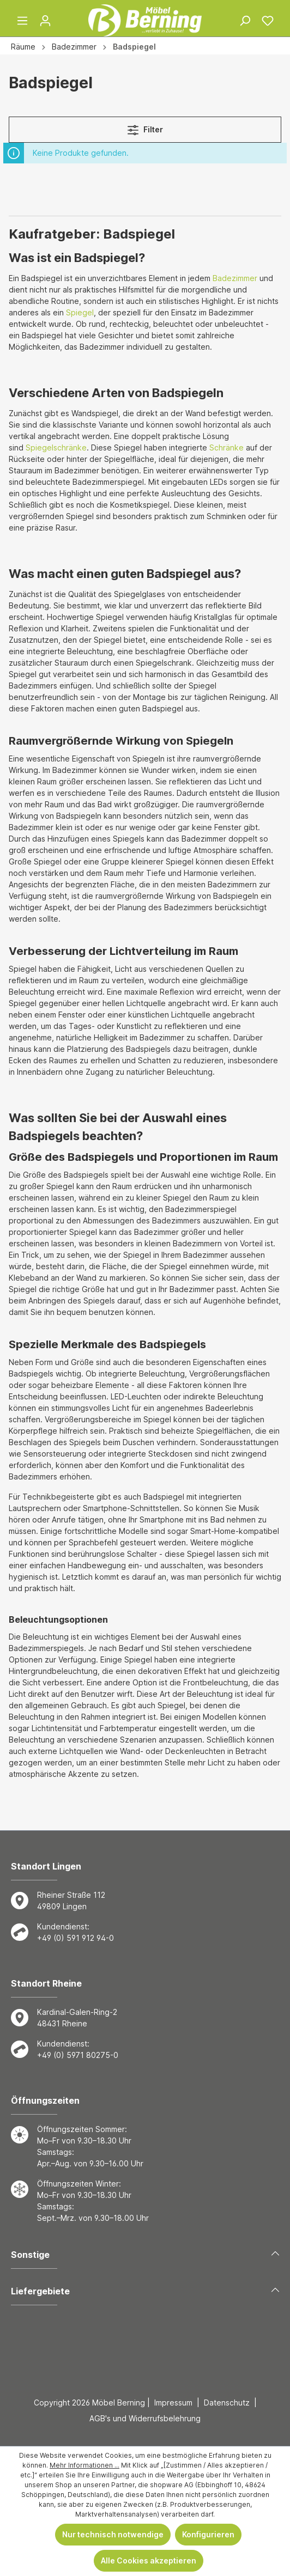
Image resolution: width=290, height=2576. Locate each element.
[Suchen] (244, 20)
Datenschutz (227, 2402)
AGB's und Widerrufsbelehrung (145, 2418)
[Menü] (22, 20)
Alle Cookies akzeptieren (148, 2560)
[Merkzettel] (267, 20)
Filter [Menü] (145, 127)
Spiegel (80, 312)
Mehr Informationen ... (84, 2465)
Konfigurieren (208, 2534)
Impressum (173, 2402)
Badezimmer (235, 278)
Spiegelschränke (56, 447)
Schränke (226, 447)
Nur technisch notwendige (113, 2534)
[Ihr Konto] (45, 20)
